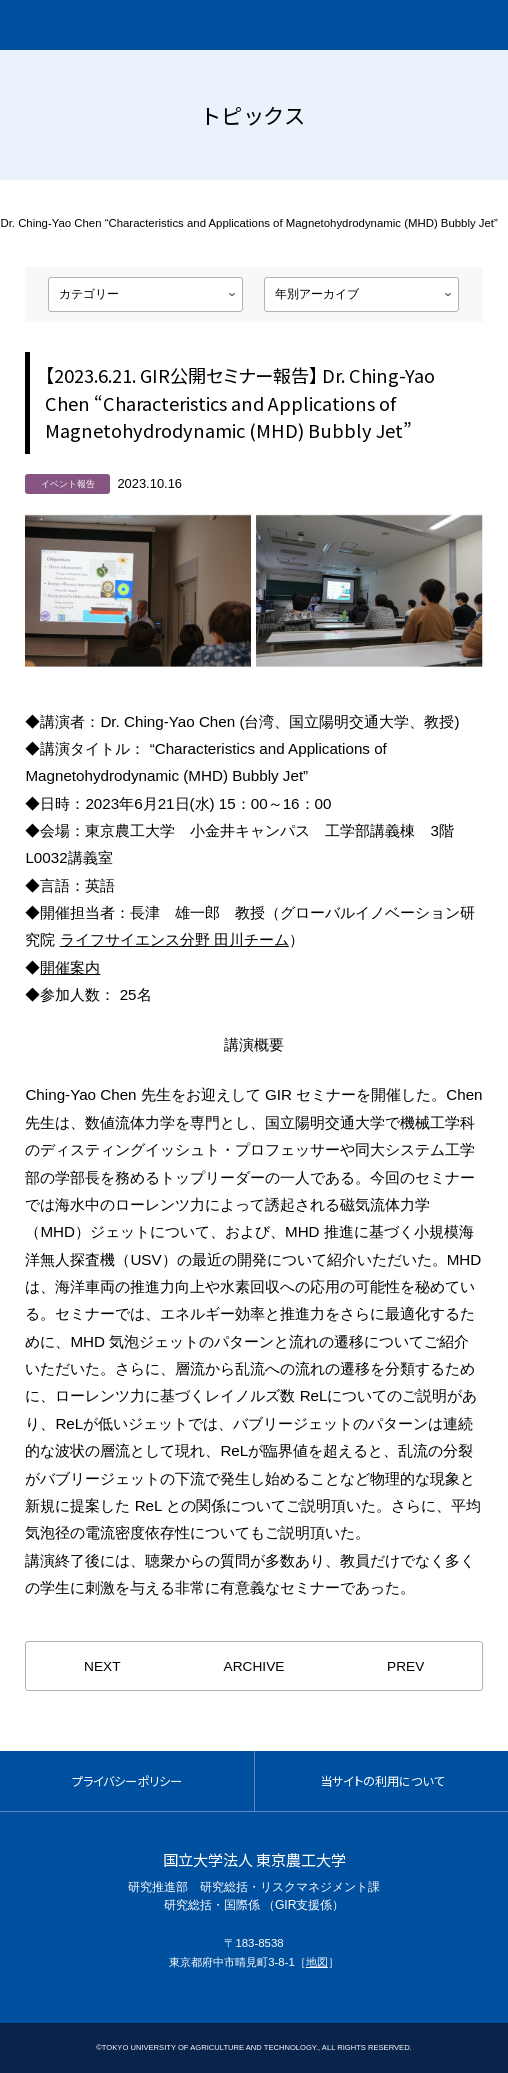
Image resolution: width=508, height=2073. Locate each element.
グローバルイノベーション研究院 (129, 25)
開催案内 (70, 967)
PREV (405, 1666)
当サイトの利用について (382, 1781)
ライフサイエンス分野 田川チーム (174, 939)
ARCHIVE (254, 1666)
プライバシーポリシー (127, 1781)
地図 (317, 1962)
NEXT (102, 1666)
